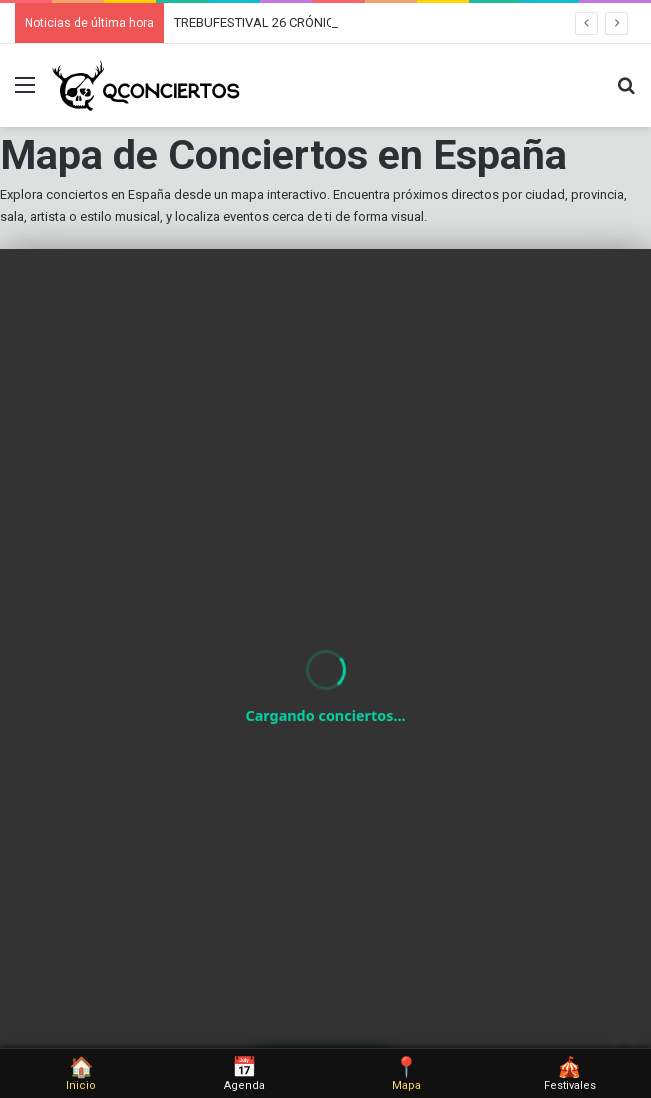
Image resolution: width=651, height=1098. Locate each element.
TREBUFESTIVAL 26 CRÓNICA (258, 22)
